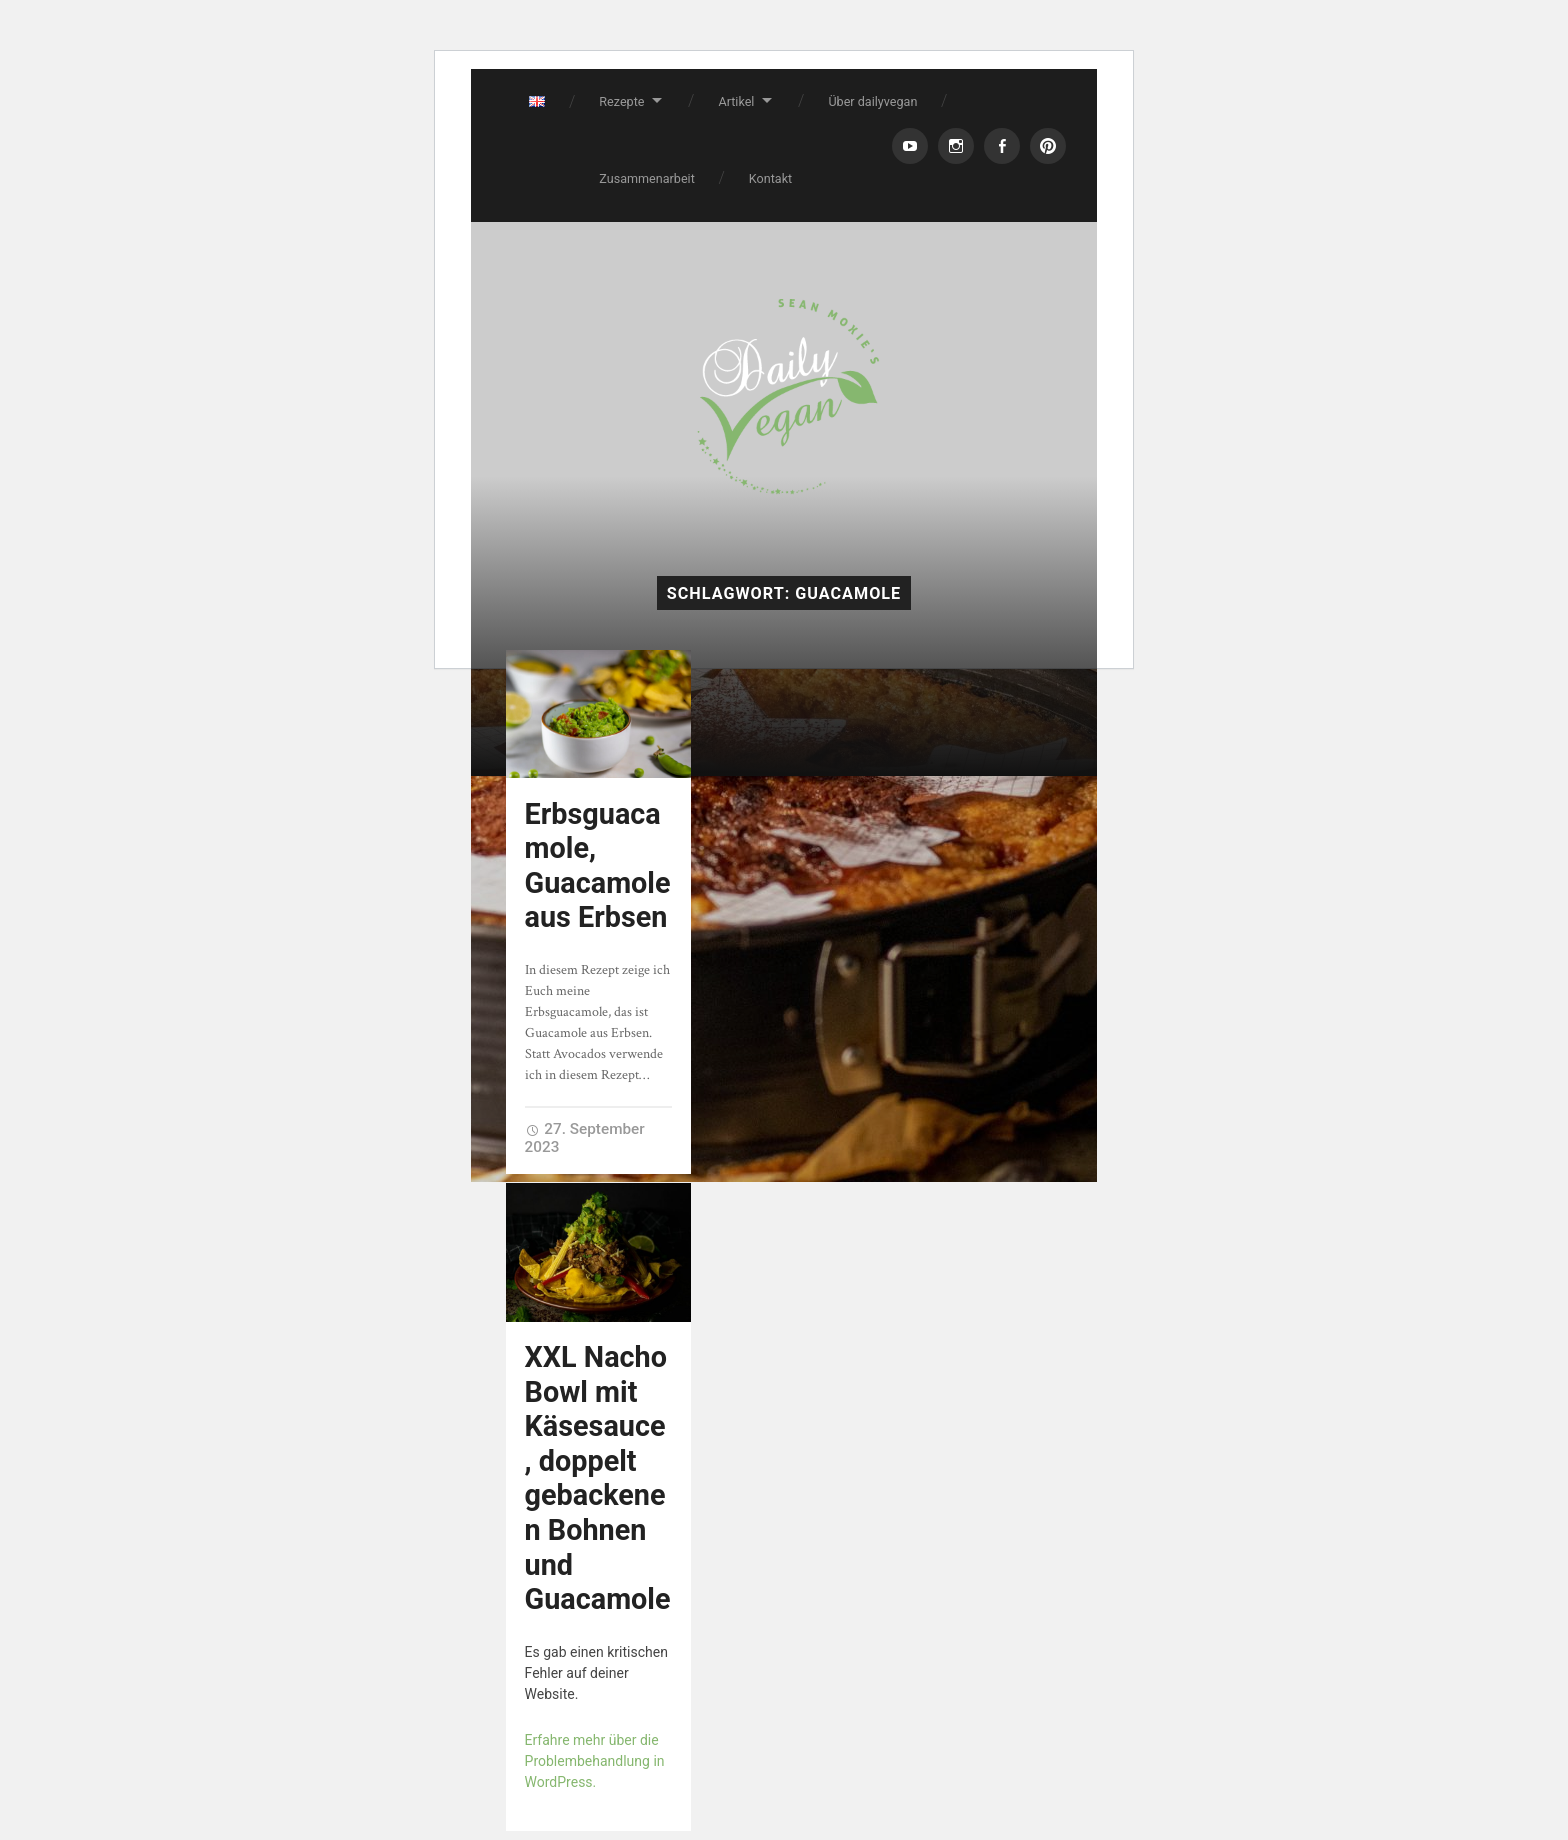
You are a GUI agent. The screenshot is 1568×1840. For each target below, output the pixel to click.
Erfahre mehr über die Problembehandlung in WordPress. (595, 1761)
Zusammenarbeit (647, 178)
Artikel (736, 101)
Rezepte (621, 101)
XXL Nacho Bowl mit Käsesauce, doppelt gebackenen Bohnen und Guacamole (598, 1478)
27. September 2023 (585, 1138)
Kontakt (770, 178)
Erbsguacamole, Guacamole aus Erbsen (598, 866)
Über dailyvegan (872, 101)
